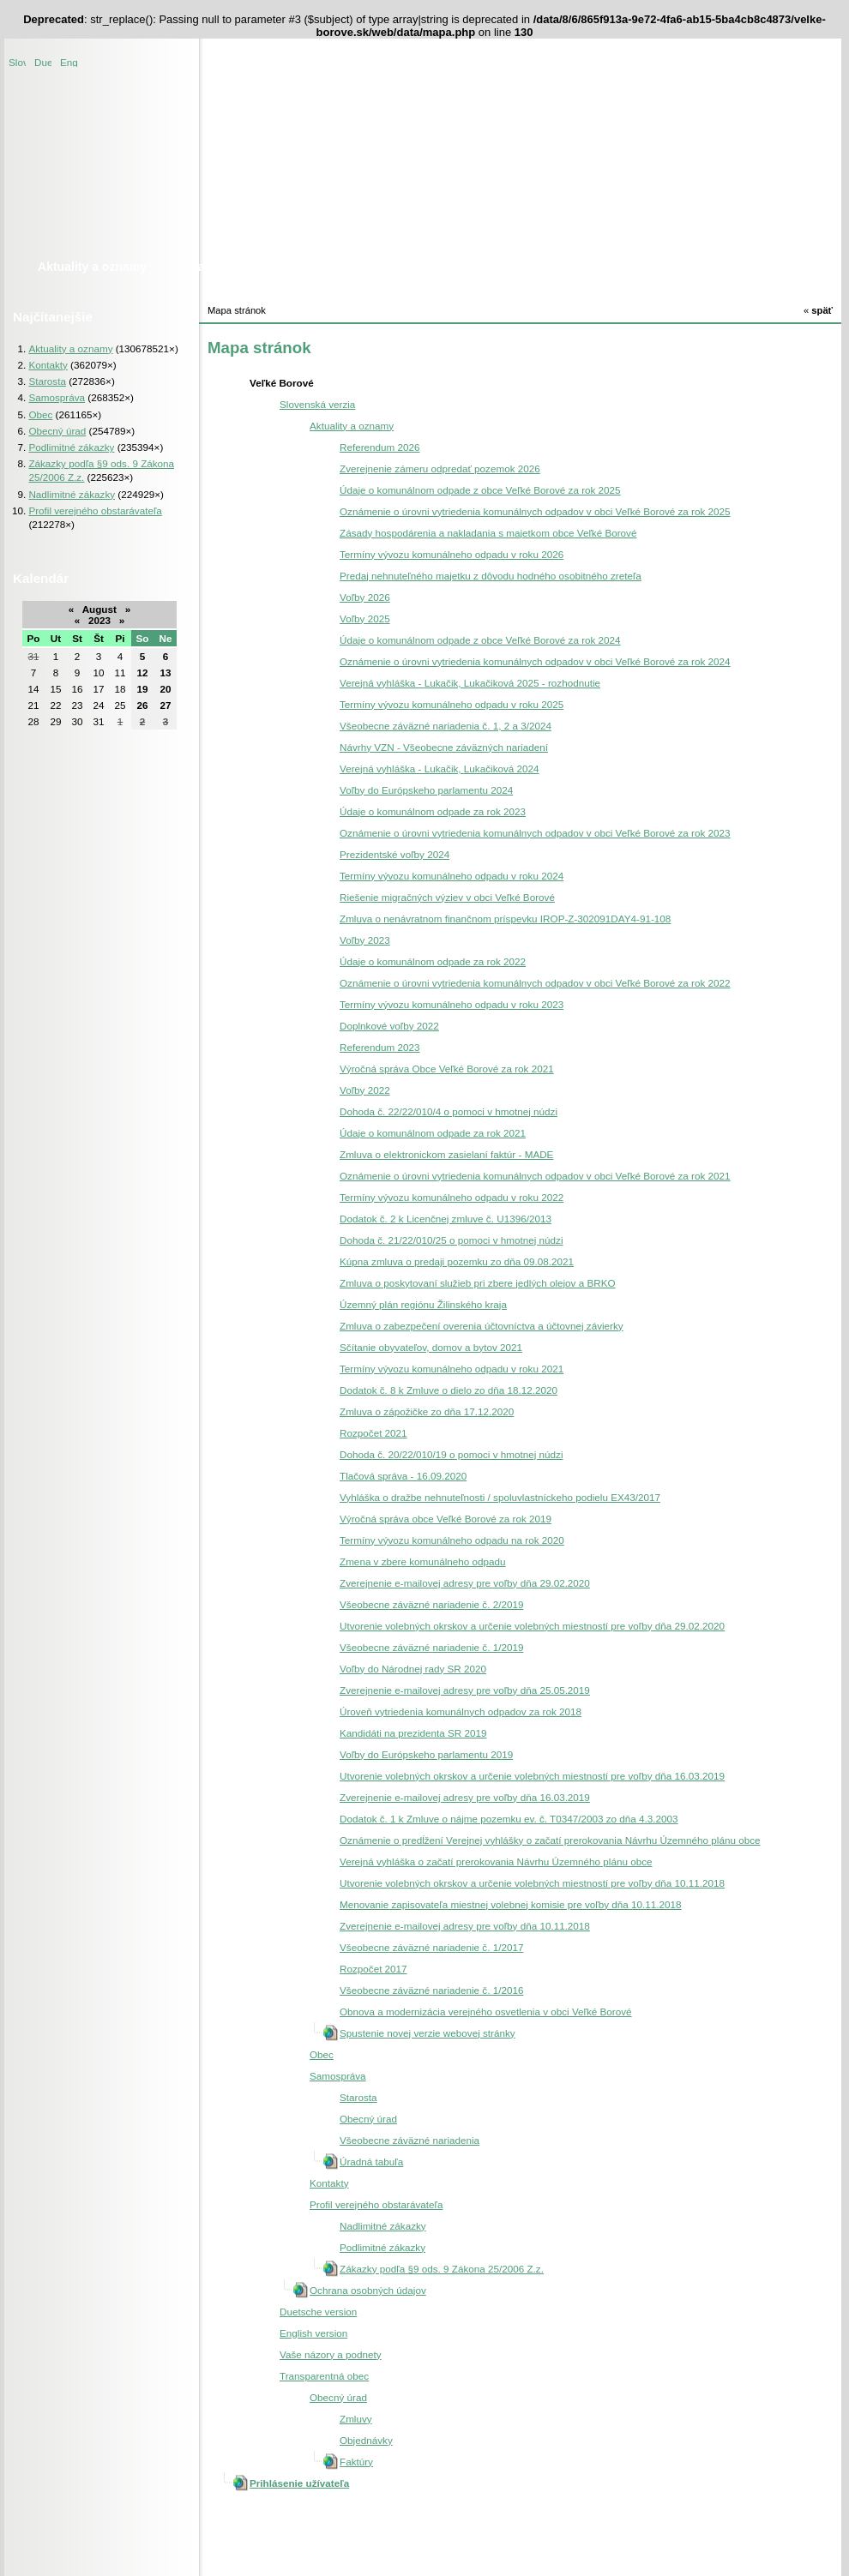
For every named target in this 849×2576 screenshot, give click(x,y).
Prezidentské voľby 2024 (394, 854)
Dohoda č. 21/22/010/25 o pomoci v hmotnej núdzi (451, 1240)
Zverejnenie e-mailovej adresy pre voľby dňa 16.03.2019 (465, 1797)
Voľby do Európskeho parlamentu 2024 (426, 790)
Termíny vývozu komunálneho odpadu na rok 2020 (452, 1540)
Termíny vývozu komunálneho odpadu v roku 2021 (451, 1368)
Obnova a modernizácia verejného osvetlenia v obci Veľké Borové (486, 2011)
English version (68, 61)
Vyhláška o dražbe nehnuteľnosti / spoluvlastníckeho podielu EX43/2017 (500, 1497)
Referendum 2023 (380, 1047)
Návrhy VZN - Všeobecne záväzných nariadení (444, 747)
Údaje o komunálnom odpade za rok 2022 (433, 961)
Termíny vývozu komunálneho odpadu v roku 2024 (451, 875)
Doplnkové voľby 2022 (389, 1025)
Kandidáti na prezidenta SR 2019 (413, 1732)
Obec (40, 414)
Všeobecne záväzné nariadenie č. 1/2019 (431, 1647)
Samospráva (56, 397)
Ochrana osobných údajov (368, 2290)
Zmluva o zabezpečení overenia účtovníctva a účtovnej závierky (481, 1325)
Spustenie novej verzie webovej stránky (427, 2033)
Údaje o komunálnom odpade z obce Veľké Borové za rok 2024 (480, 640)
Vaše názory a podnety (331, 2354)
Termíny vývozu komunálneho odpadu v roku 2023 (451, 1004)
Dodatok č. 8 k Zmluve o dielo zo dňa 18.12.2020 (448, 1390)
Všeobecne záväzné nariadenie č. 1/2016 (431, 1990)
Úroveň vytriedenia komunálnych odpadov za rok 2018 (460, 1711)
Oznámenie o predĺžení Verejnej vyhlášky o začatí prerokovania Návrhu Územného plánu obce (550, 1840)
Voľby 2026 (365, 597)
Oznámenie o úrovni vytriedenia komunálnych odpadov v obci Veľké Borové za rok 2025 (535, 511)
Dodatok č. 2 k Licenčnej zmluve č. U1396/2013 (445, 1218)
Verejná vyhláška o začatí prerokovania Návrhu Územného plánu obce (496, 1861)
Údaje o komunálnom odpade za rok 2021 (433, 1132)
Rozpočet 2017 (373, 1968)
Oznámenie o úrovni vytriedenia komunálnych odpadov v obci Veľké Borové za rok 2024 (535, 661)
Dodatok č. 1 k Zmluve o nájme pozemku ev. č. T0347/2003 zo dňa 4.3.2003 (509, 1818)
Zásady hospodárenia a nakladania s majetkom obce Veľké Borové (488, 532)
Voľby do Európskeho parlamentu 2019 (426, 1754)
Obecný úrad (57, 430)
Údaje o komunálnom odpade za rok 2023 (433, 811)
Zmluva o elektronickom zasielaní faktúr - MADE (446, 1154)
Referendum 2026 (380, 447)
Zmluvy (356, 2418)
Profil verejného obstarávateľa (94, 510)
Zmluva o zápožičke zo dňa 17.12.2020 (427, 1411)
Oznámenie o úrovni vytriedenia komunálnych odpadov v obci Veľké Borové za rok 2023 (535, 832)
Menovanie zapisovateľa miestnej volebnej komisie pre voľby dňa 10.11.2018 (511, 1904)
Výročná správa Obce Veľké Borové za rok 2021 (447, 1068)
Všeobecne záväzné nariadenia (409, 2140)
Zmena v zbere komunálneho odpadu (423, 1561)
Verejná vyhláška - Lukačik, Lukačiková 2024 (439, 768)
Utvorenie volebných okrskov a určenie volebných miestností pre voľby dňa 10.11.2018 (532, 1882)
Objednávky (366, 2440)
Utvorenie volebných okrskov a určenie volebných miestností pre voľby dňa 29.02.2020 (532, 1625)
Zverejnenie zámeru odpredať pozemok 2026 (440, 468)
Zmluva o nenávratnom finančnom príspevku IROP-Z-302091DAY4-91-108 (505, 918)
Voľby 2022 (365, 1090)
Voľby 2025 (365, 618)
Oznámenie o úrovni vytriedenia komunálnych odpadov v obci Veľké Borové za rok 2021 (535, 1175)
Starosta (47, 381)
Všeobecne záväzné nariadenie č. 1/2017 (431, 1947)
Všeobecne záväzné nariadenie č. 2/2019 (431, 1604)
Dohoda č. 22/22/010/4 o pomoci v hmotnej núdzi (448, 1111)
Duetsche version (42, 61)
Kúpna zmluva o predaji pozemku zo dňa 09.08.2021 (457, 1261)
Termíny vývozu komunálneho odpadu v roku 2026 (451, 554)
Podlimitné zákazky (71, 447)
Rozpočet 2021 (373, 1432)
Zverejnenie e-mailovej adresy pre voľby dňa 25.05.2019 (465, 1690)
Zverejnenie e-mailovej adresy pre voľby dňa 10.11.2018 (465, 1925)
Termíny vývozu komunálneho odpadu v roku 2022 (451, 1197)
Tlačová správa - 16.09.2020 (403, 1475)
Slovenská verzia (17, 61)
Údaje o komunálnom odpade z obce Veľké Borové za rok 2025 (480, 489)
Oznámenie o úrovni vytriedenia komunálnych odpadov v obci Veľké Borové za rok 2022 (535, 982)
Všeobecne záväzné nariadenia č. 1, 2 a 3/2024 (445, 725)
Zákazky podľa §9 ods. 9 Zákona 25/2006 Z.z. (442, 2268)
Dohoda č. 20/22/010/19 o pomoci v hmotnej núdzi (451, 1454)
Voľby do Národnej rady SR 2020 (413, 1668)
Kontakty (47, 364)
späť (818, 310)
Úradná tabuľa (371, 2161)
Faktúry (356, 2461)
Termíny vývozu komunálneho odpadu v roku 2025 (451, 704)
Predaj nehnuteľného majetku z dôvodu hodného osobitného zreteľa (490, 575)
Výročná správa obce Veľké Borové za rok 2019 (445, 1518)
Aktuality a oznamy (70, 348)
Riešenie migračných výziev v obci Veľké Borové (447, 897)
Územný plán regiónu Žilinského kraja (423, 1304)
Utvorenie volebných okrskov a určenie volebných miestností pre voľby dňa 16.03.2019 (532, 1775)
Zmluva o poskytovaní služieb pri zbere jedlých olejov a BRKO (478, 1282)
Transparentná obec (324, 2375)
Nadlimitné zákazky (71, 494)
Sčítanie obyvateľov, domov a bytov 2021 (431, 1347)
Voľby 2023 (365, 940)
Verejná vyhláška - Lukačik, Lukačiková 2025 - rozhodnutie (470, 682)
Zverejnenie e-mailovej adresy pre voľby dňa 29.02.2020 (465, 1582)
